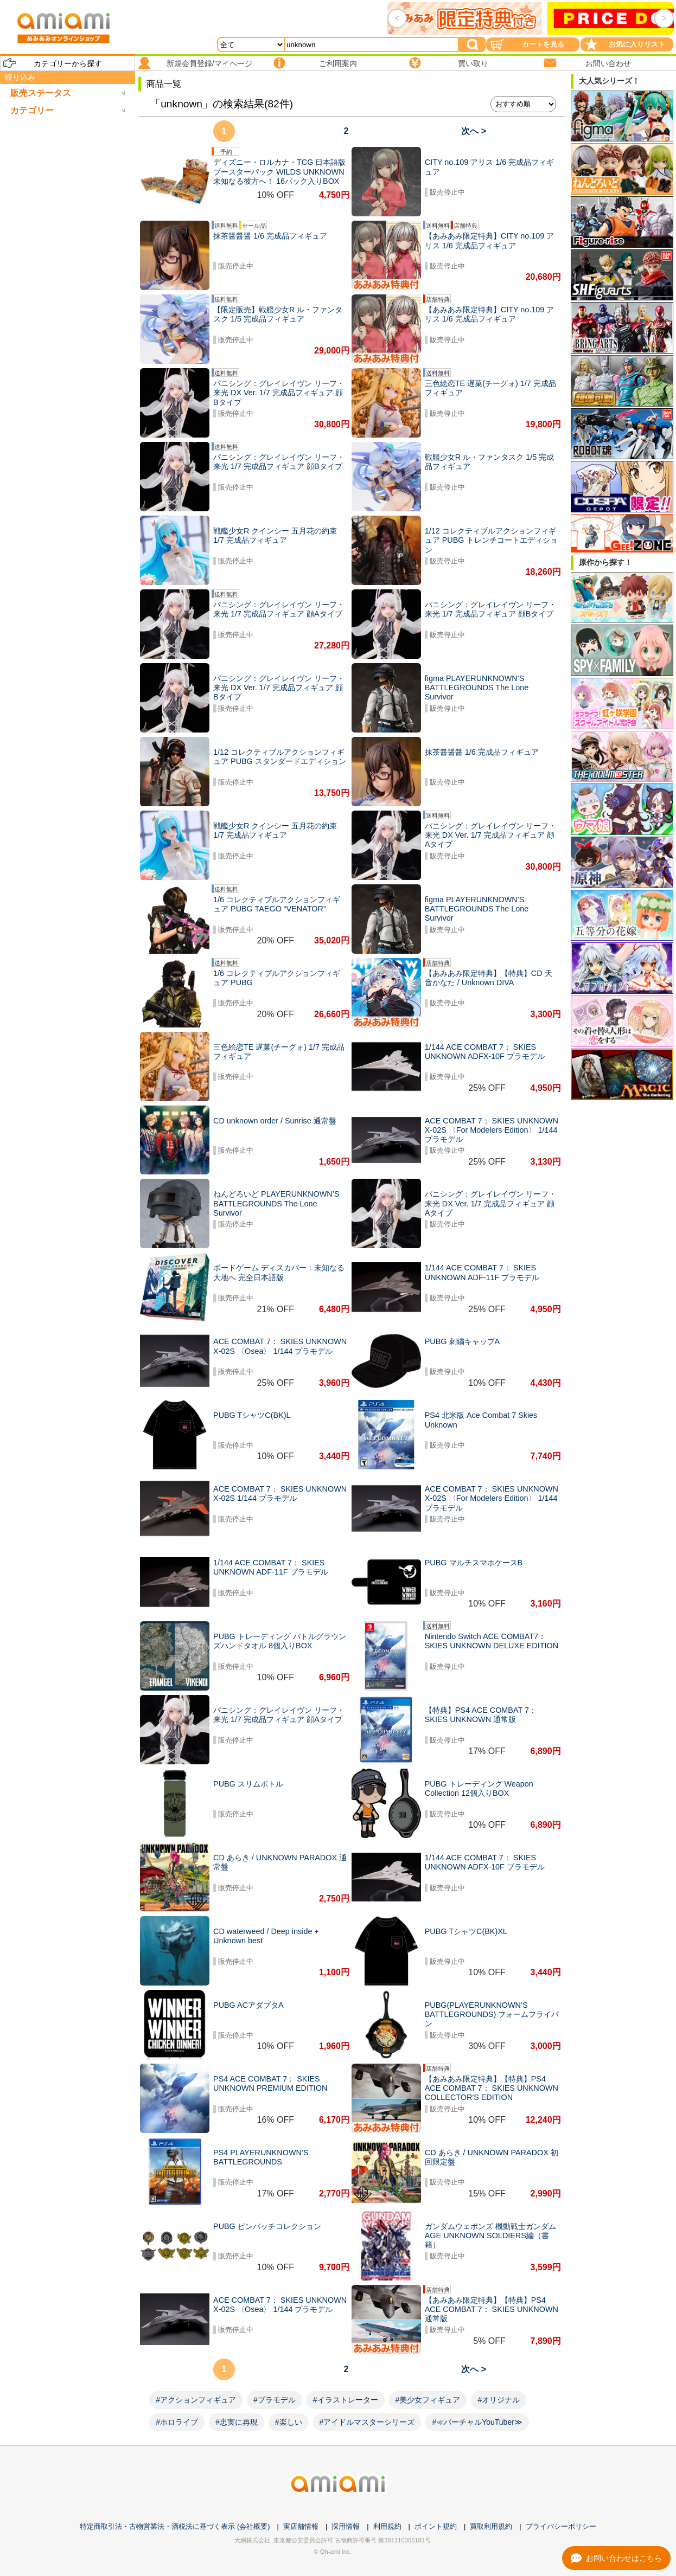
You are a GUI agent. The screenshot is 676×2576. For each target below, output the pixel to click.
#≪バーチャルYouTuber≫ (477, 2422)
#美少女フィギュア (428, 2399)
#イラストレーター (345, 2399)
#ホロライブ (177, 2422)
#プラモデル (274, 2399)
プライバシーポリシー (561, 2526)
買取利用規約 (491, 2526)
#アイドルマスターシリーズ (367, 2422)
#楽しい (288, 2422)
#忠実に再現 (236, 2422)
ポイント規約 (435, 2526)
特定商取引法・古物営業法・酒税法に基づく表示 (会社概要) (175, 2526)
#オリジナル (498, 2399)
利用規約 (387, 2526)
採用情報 (345, 2526)
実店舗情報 (300, 2526)
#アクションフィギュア (196, 2399)
